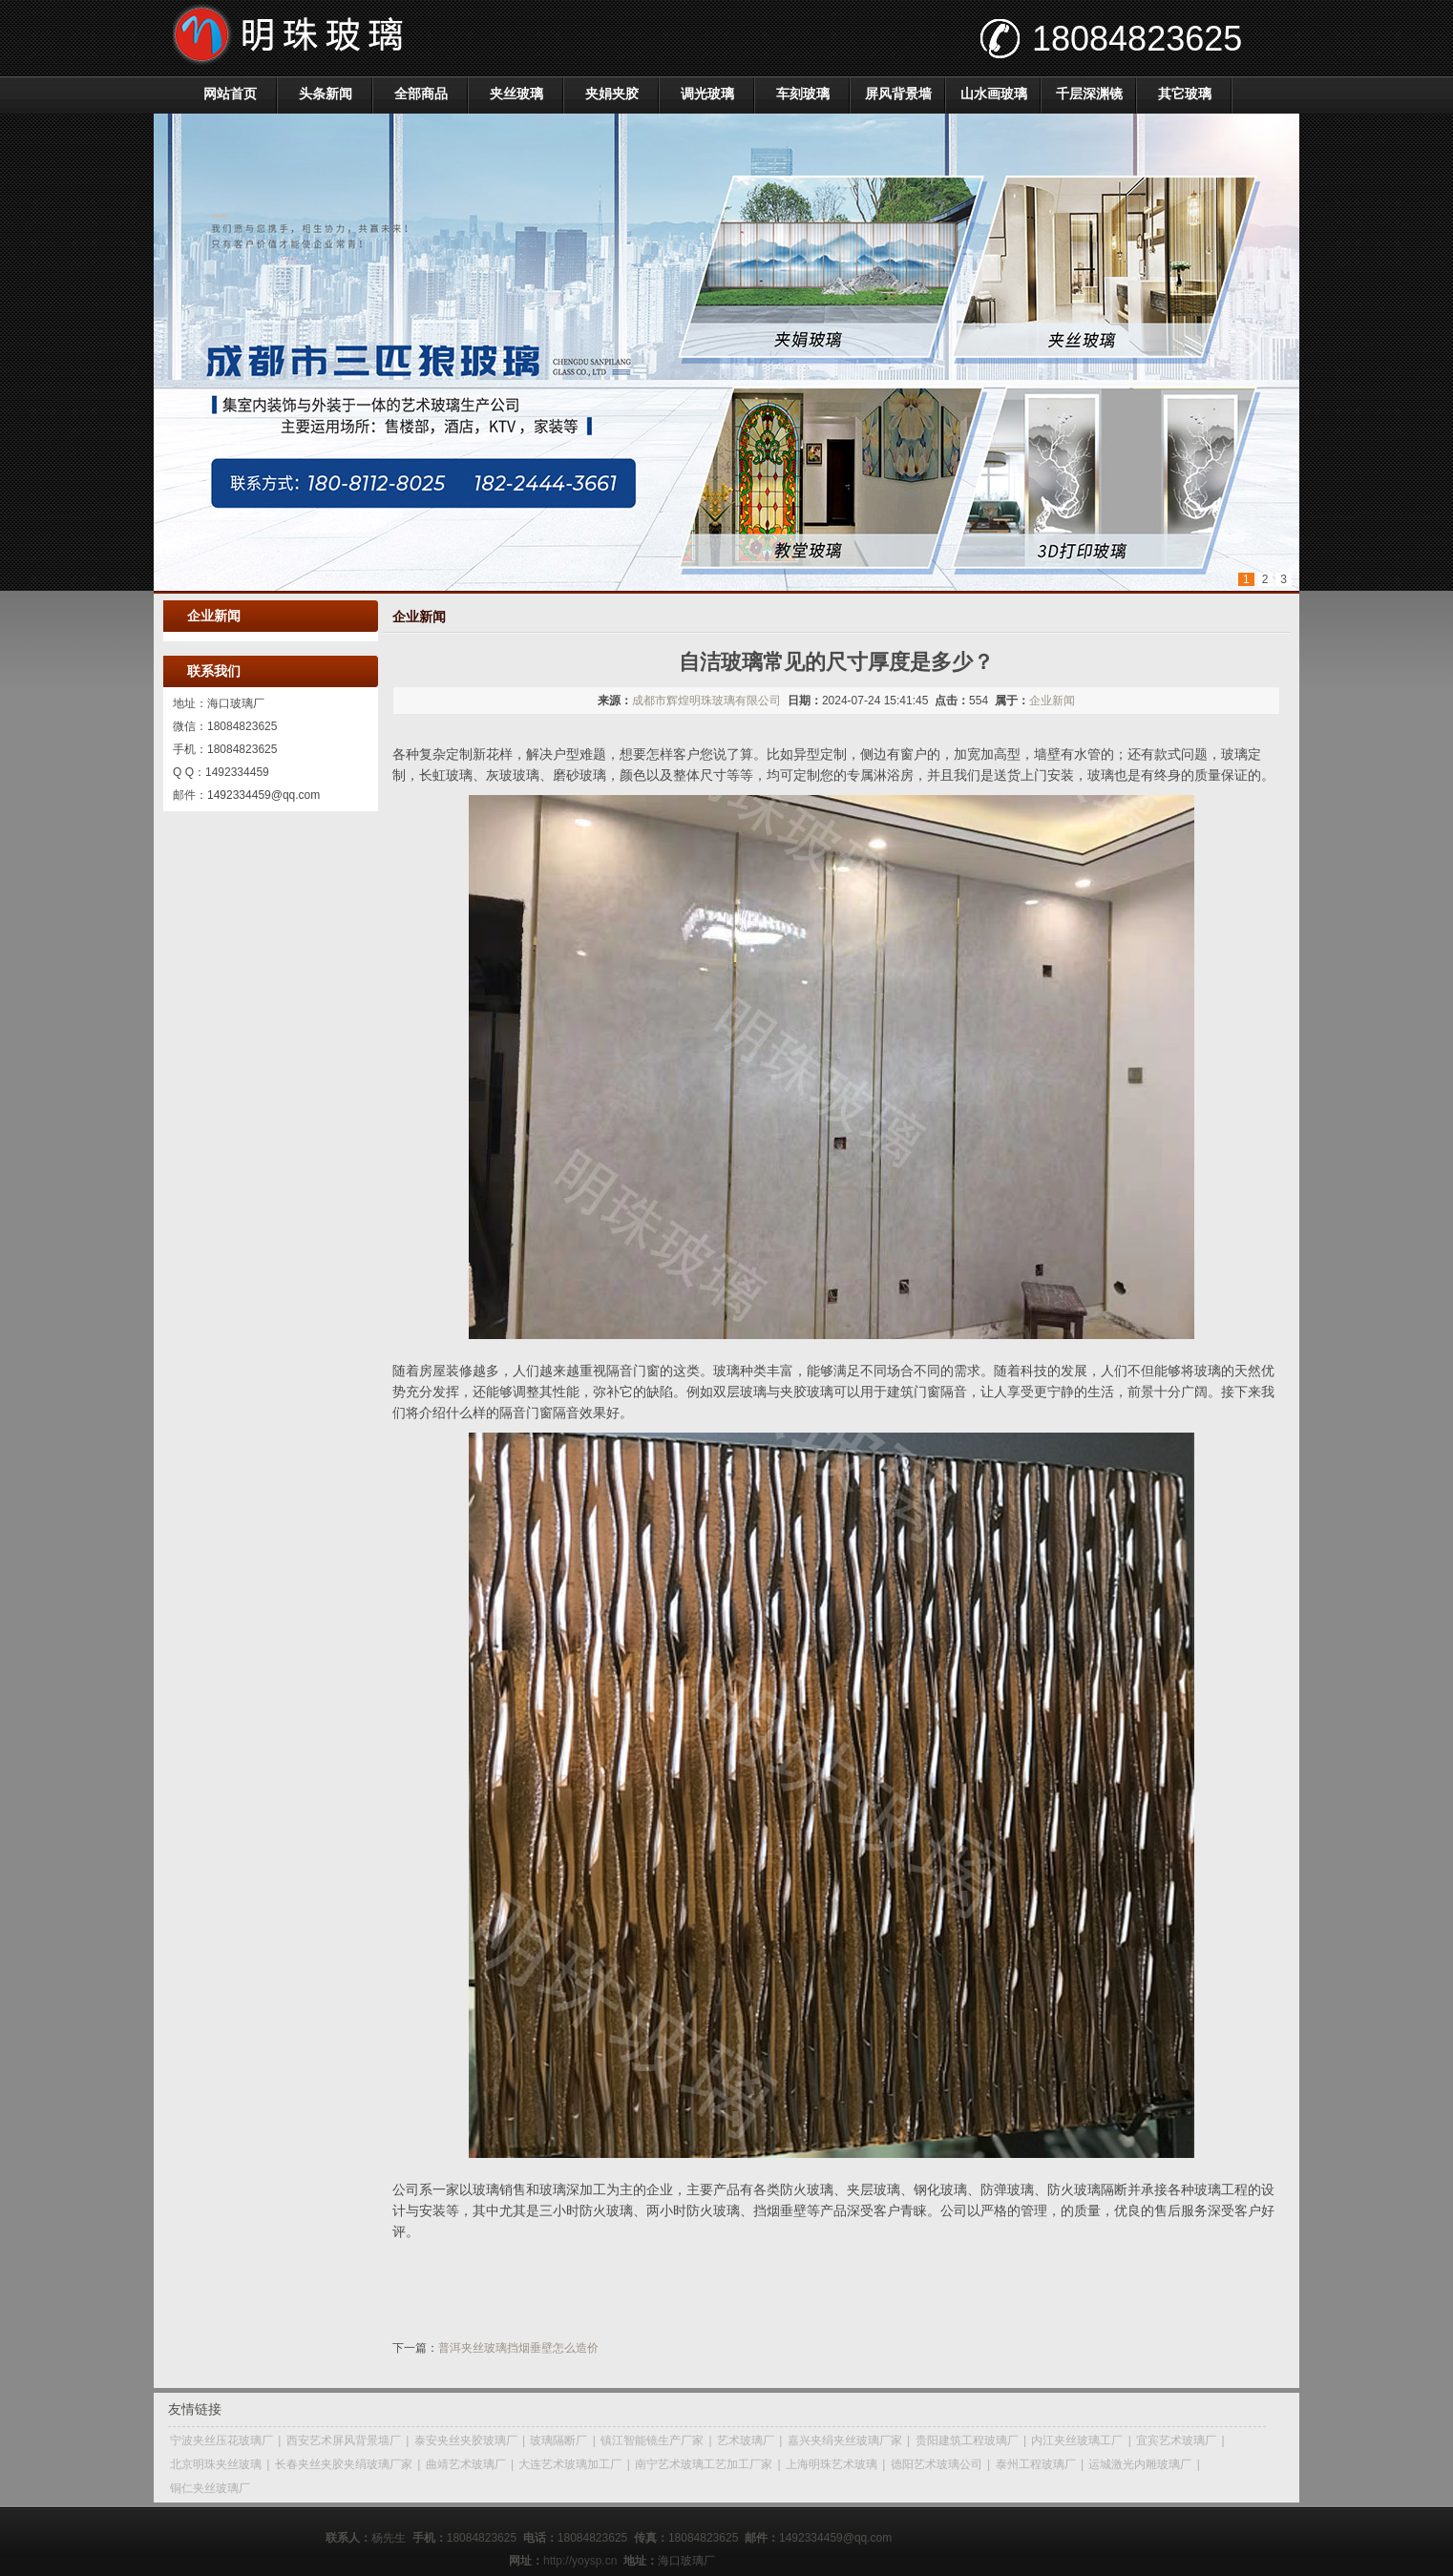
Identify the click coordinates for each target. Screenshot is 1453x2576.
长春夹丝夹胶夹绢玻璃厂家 (343, 2464)
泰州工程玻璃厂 (1036, 2464)
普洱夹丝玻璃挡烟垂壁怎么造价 (518, 2348)
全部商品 (421, 94)
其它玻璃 (1184, 94)
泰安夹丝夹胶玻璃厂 (465, 2440)
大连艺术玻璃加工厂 (569, 2464)
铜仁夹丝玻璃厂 (210, 2488)
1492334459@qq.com (263, 795)
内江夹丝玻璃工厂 (1077, 2440)
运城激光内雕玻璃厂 (1139, 2464)
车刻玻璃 (803, 94)
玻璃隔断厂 (558, 2440)
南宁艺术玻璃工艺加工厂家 (703, 2464)
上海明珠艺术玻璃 (831, 2464)
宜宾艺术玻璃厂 (1176, 2440)
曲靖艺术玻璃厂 (466, 2464)
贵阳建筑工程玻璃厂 (967, 2440)
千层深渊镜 (1089, 94)
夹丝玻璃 (516, 94)
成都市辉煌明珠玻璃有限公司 (706, 700)
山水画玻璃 (993, 94)
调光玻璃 (707, 94)
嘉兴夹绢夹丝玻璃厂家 (845, 2440)
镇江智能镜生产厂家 (652, 2440)
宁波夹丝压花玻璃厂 (221, 2440)
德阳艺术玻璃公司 (936, 2464)
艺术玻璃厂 (745, 2440)
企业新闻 (1052, 700)
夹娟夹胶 (612, 94)
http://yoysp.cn (580, 2560)
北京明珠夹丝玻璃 (216, 2464)
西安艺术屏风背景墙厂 (343, 2440)
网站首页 (230, 94)
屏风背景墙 (898, 94)
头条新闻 (325, 94)
